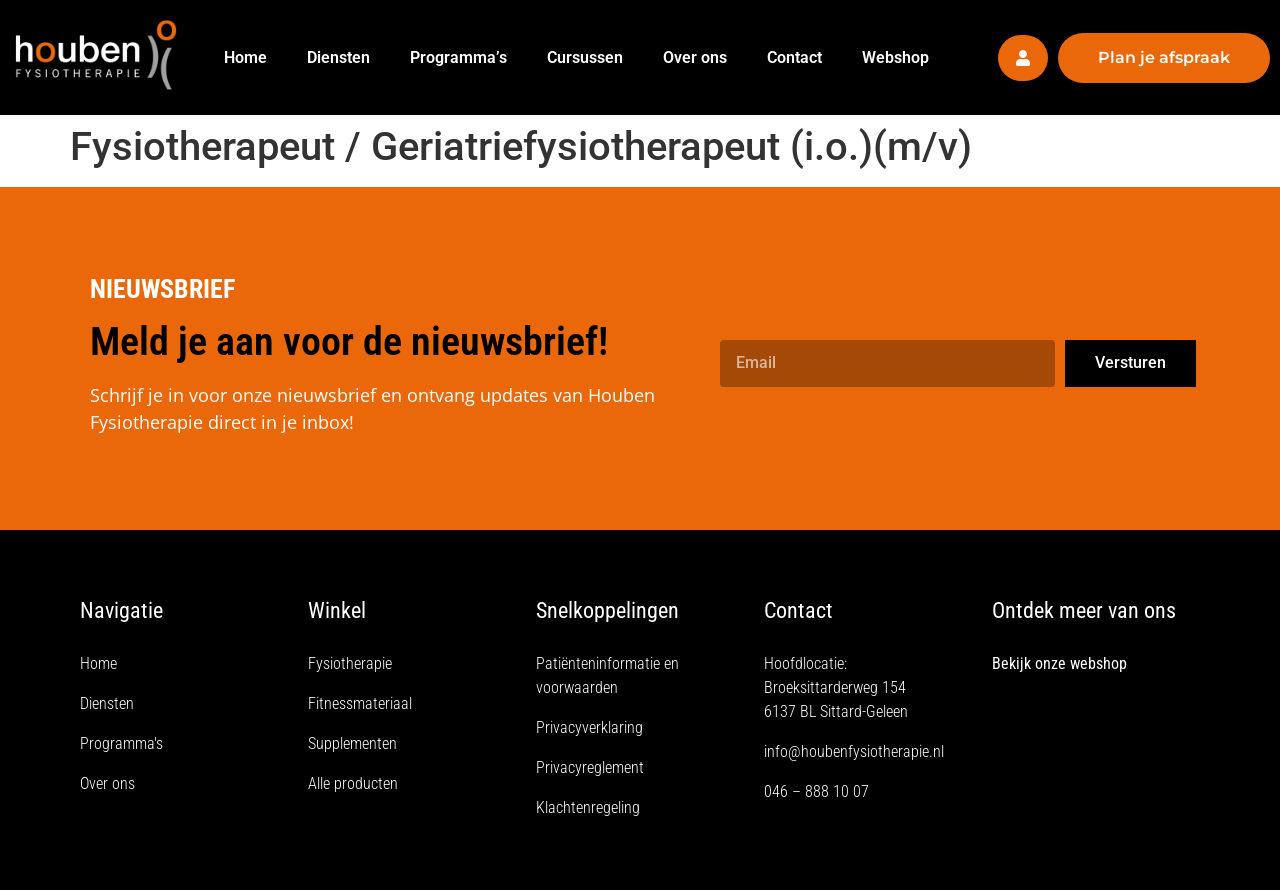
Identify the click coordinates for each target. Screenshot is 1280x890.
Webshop (895, 57)
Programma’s (458, 57)
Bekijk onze (1031, 663)
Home (245, 57)
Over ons (695, 57)
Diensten (338, 57)
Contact (794, 57)
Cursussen (585, 57)
